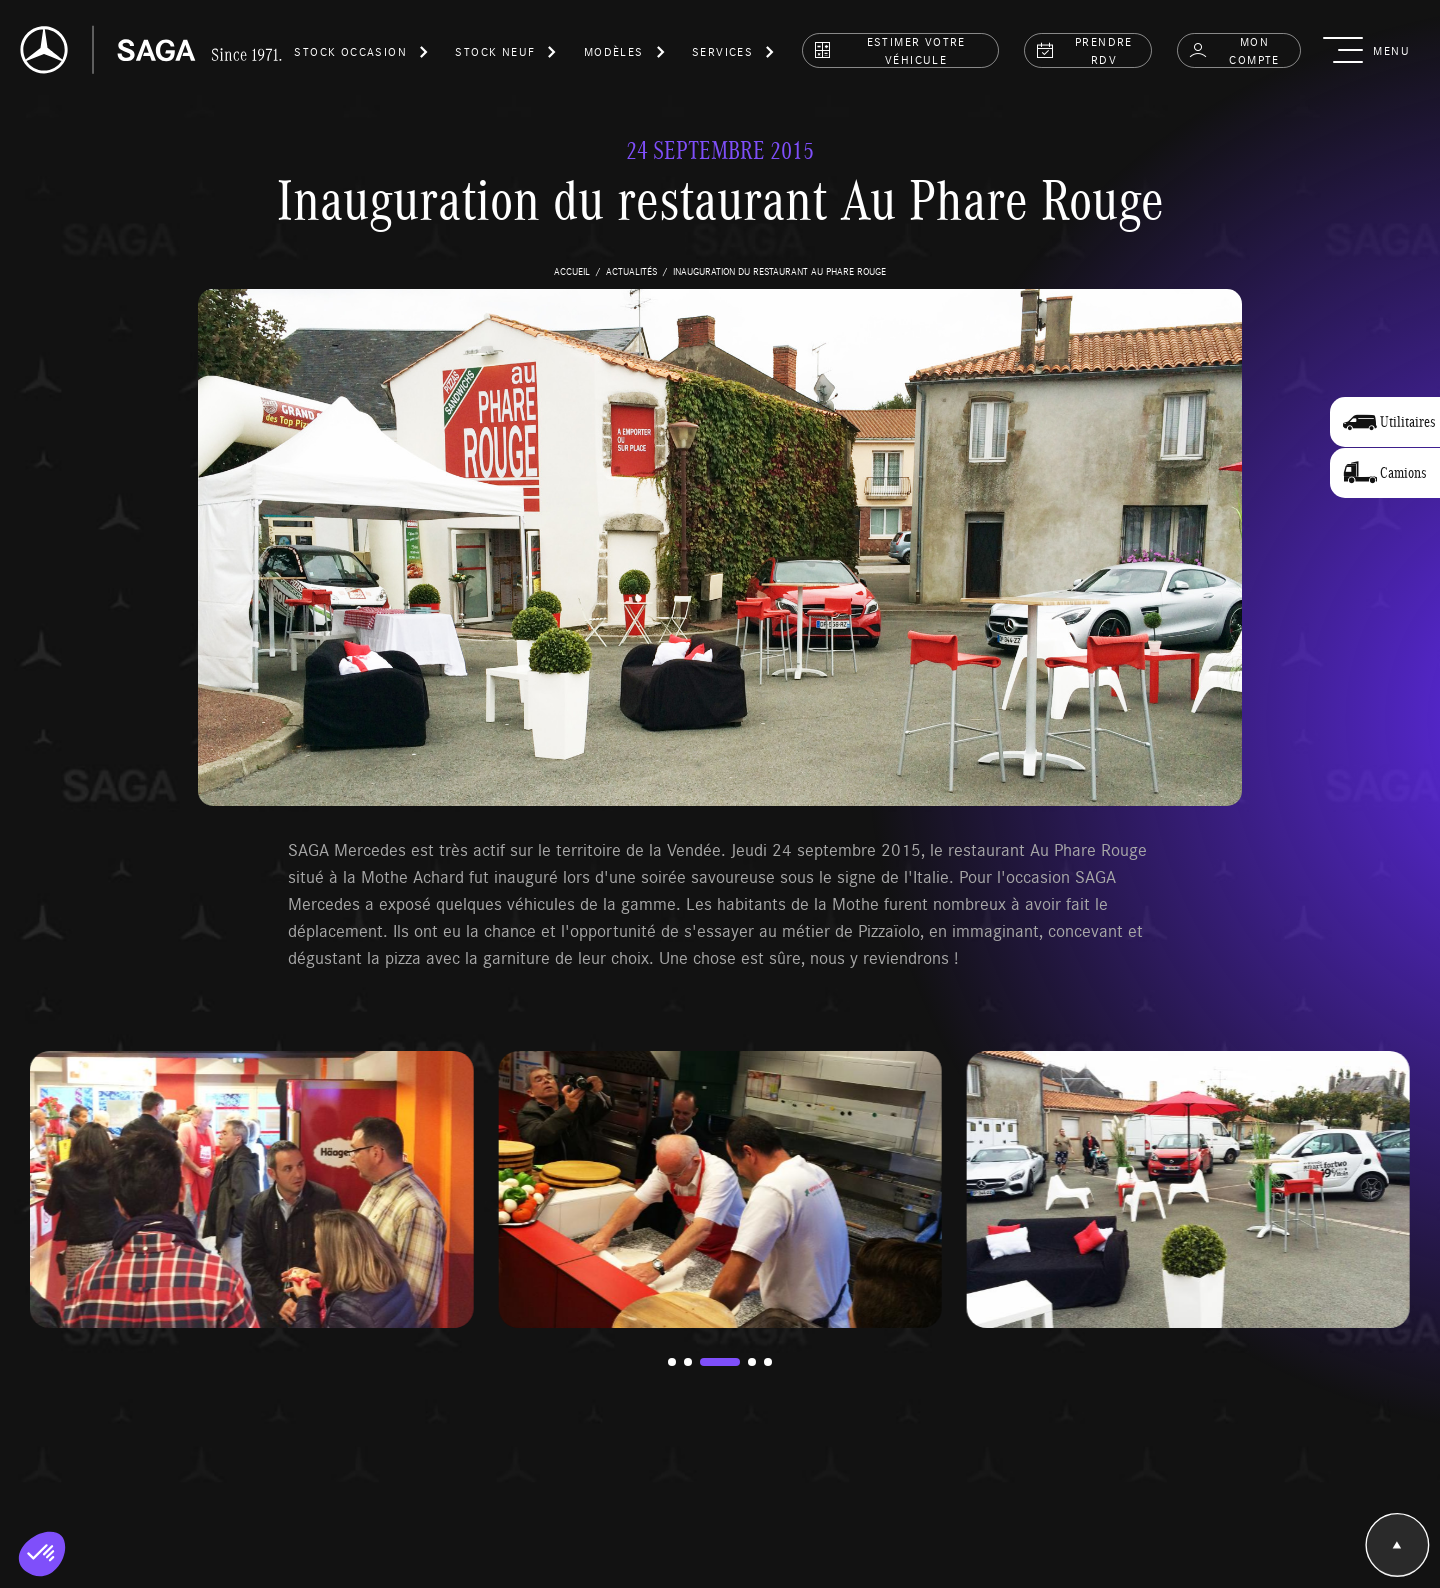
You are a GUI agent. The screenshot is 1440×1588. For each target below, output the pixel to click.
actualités (631, 271)
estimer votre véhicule (889, 50)
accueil (572, 271)
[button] (362, 55)
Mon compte (1234, 50)
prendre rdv (1084, 50)
